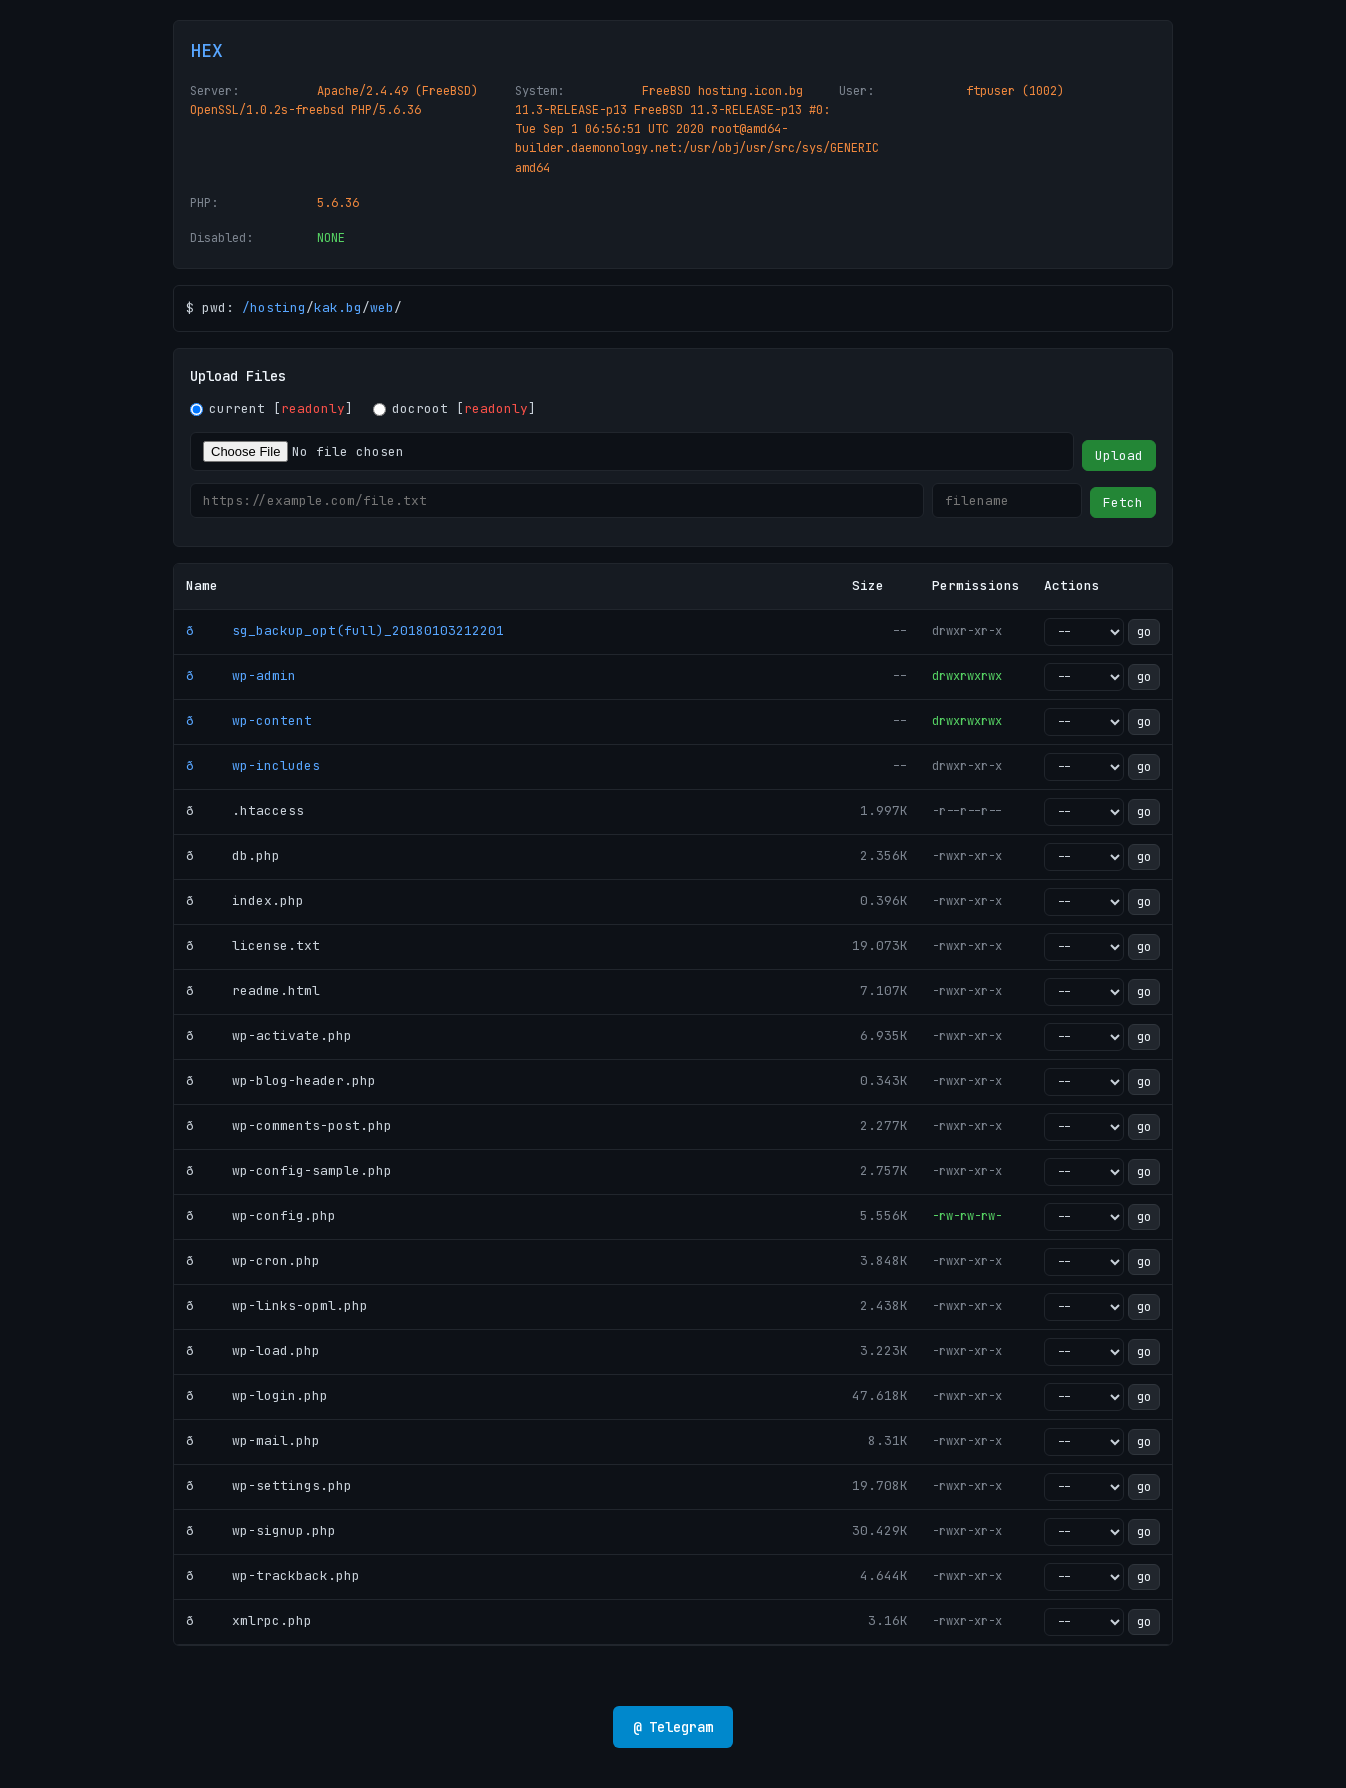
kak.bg (338, 307)
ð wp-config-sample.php (289, 1170)
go (1144, 632)
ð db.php (233, 855)
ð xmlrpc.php (249, 1620)
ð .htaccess (245, 810)
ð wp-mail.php (253, 1440)
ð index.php (245, 900)
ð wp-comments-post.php (289, 1125)
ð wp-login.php (257, 1395)
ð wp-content (249, 720)
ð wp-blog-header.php (281, 1080)
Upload (1119, 455)
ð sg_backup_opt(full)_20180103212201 (345, 630)
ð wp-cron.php (253, 1260)
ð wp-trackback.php (273, 1575)
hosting (278, 307)
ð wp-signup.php (261, 1530)
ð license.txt (253, 945)
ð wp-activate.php (269, 1035)
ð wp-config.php (261, 1215)
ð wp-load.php (253, 1350)
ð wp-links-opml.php (277, 1305)
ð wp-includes (253, 765)
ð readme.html (253, 990)
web (382, 307)
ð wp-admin (241, 675)
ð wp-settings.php (269, 1485)
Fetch (1123, 502)
